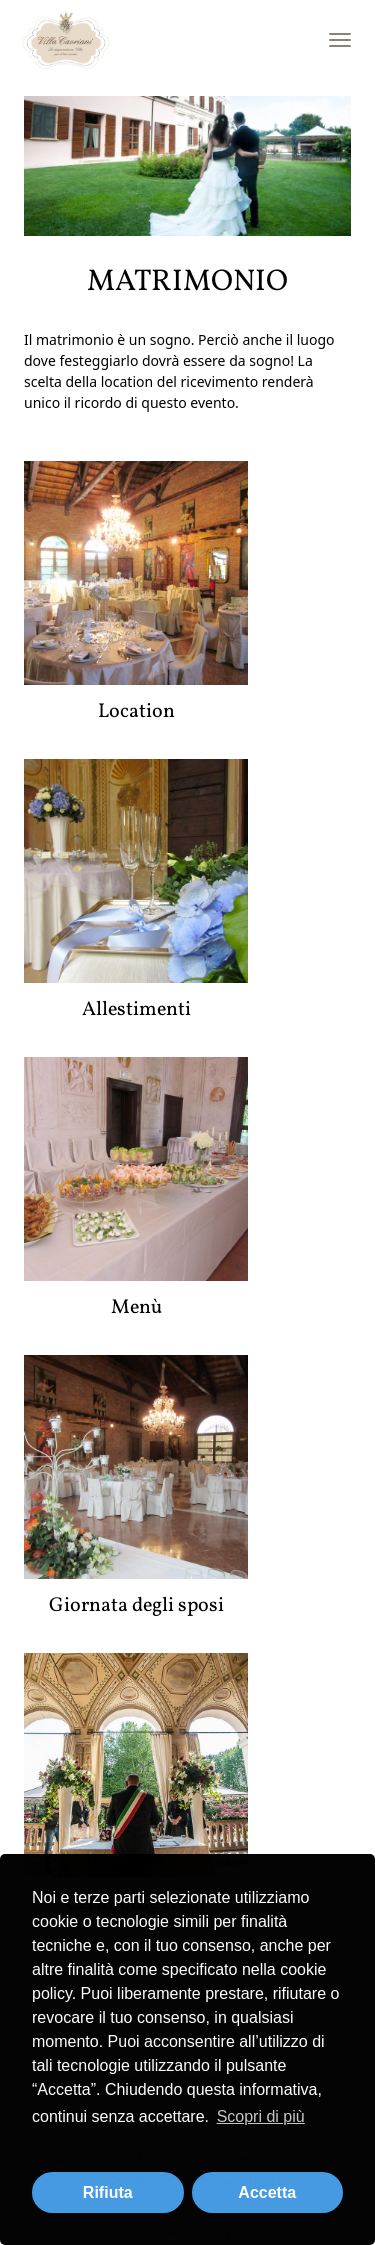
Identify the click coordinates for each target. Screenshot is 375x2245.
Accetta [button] (267, 2192)
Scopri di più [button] (261, 2116)
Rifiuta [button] (108, 2192)
